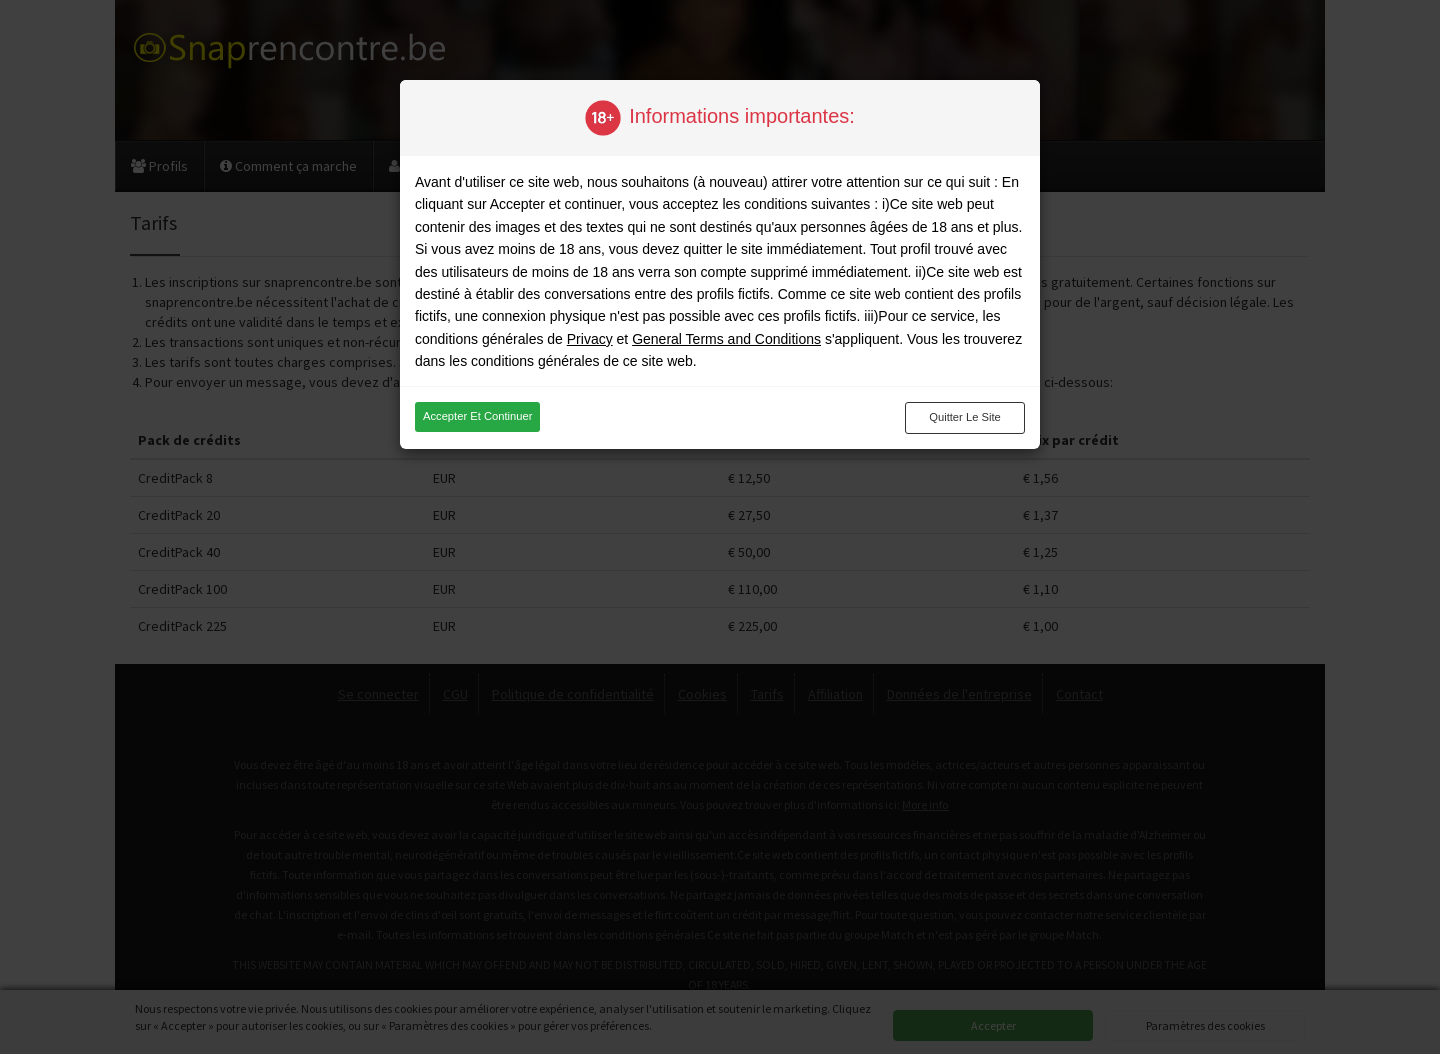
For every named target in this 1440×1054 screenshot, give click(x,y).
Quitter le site (965, 417)
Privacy (590, 339)
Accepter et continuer (477, 416)
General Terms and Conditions (726, 339)
